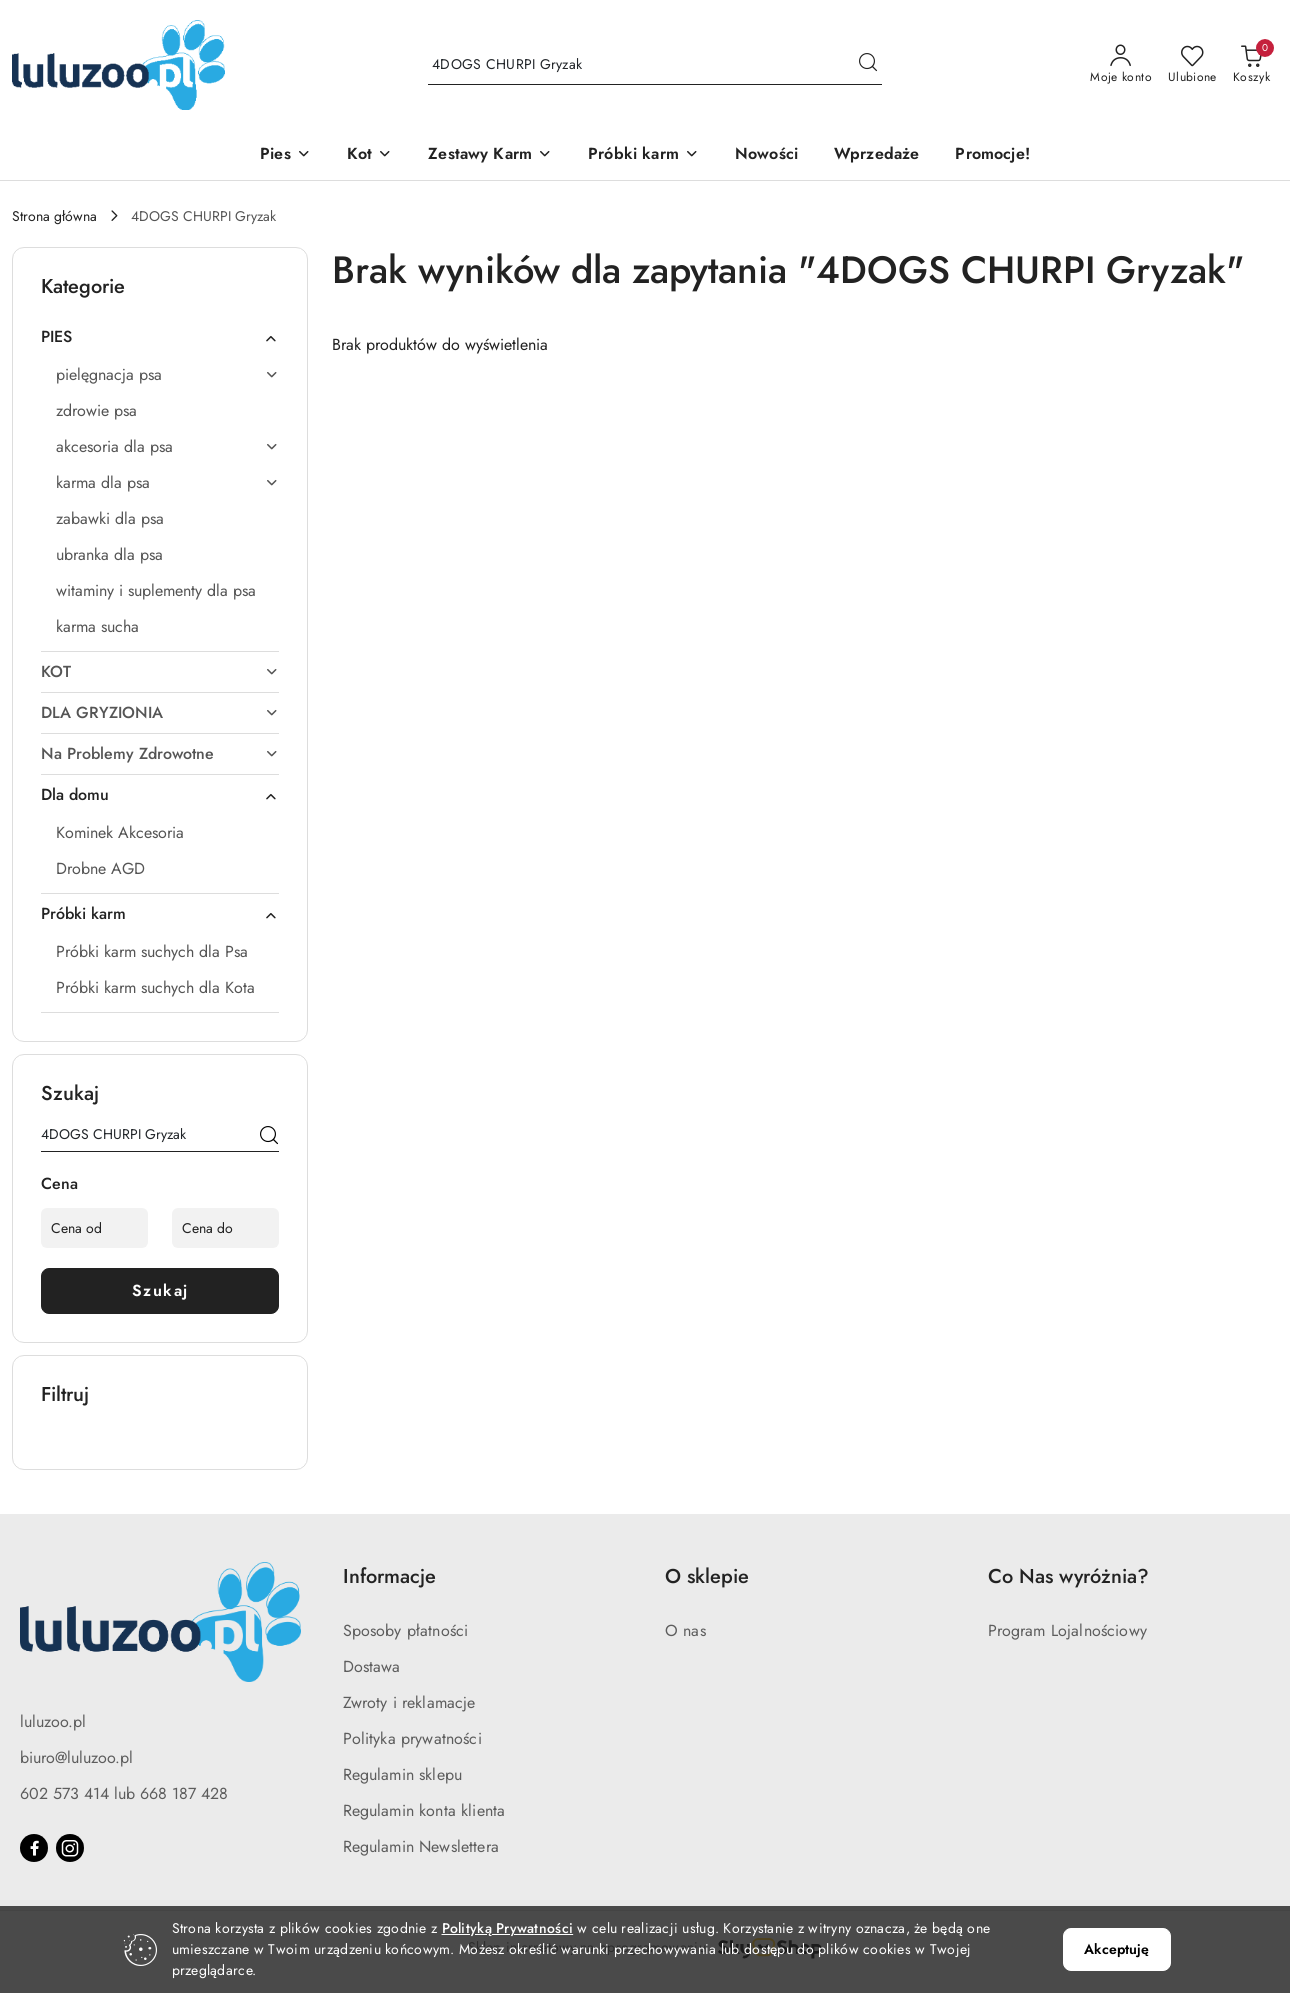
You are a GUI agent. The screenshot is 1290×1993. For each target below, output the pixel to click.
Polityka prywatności (412, 1738)
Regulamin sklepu (403, 1774)
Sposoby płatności (406, 1630)
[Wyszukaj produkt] (655, 65)
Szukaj (160, 1290)
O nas (685, 1630)
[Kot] (369, 155)
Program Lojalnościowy (1067, 1630)
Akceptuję (1116, 1949)
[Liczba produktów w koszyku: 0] (1251, 65)
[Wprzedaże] (876, 155)
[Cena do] (225, 1228)
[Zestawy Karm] (490, 155)
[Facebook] (34, 1848)
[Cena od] (94, 1228)
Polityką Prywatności (508, 1928)
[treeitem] (160, 337)
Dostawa (372, 1666)
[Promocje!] (992, 155)
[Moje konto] (1121, 65)
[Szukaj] (269, 1138)
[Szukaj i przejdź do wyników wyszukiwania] (868, 65)
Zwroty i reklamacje (409, 1702)
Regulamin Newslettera (421, 1846)
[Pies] (285, 155)
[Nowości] (766, 155)
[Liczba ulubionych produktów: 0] (1192, 65)
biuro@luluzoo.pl (76, 1757)
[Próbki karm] (643, 155)
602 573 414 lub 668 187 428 (124, 1793)
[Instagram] (70, 1848)
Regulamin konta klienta (424, 1810)
